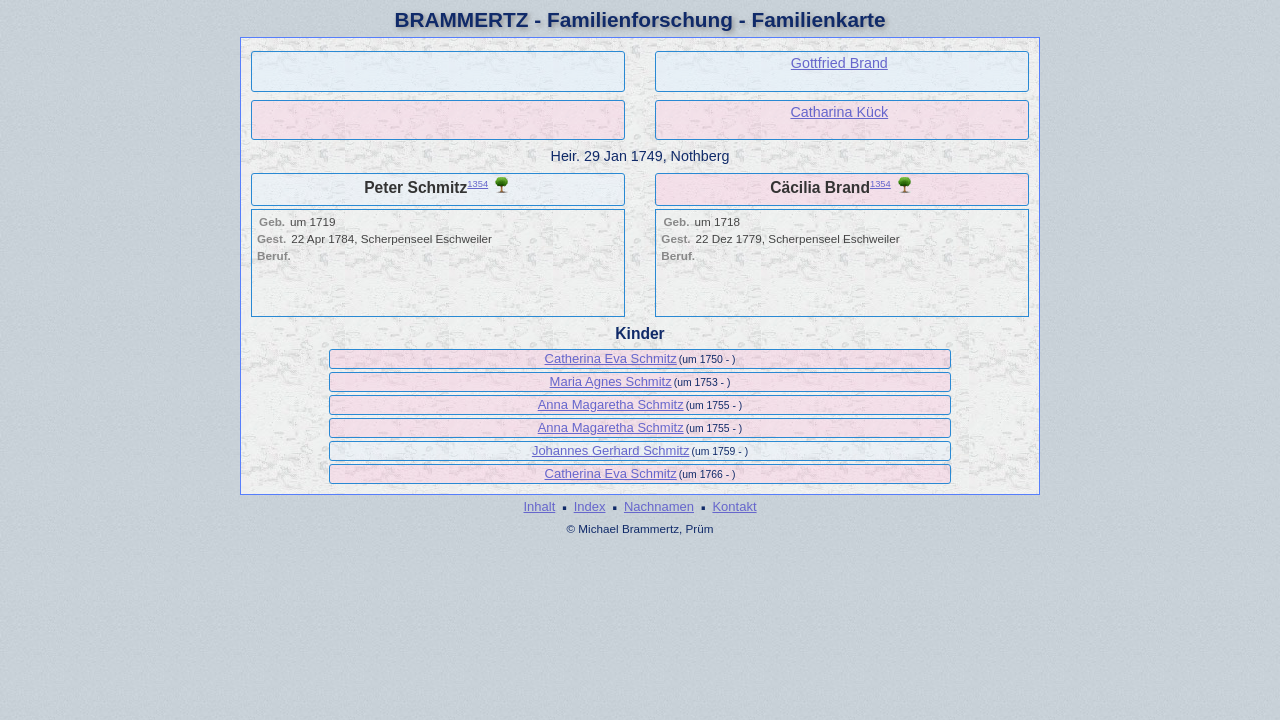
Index (590, 506)
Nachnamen (659, 506)
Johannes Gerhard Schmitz (611, 450)
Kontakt (734, 506)
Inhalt (539, 506)
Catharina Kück (839, 112)
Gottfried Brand (839, 63)
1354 (477, 184)
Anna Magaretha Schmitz (611, 404)
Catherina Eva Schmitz (611, 358)
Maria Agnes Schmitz (611, 381)
